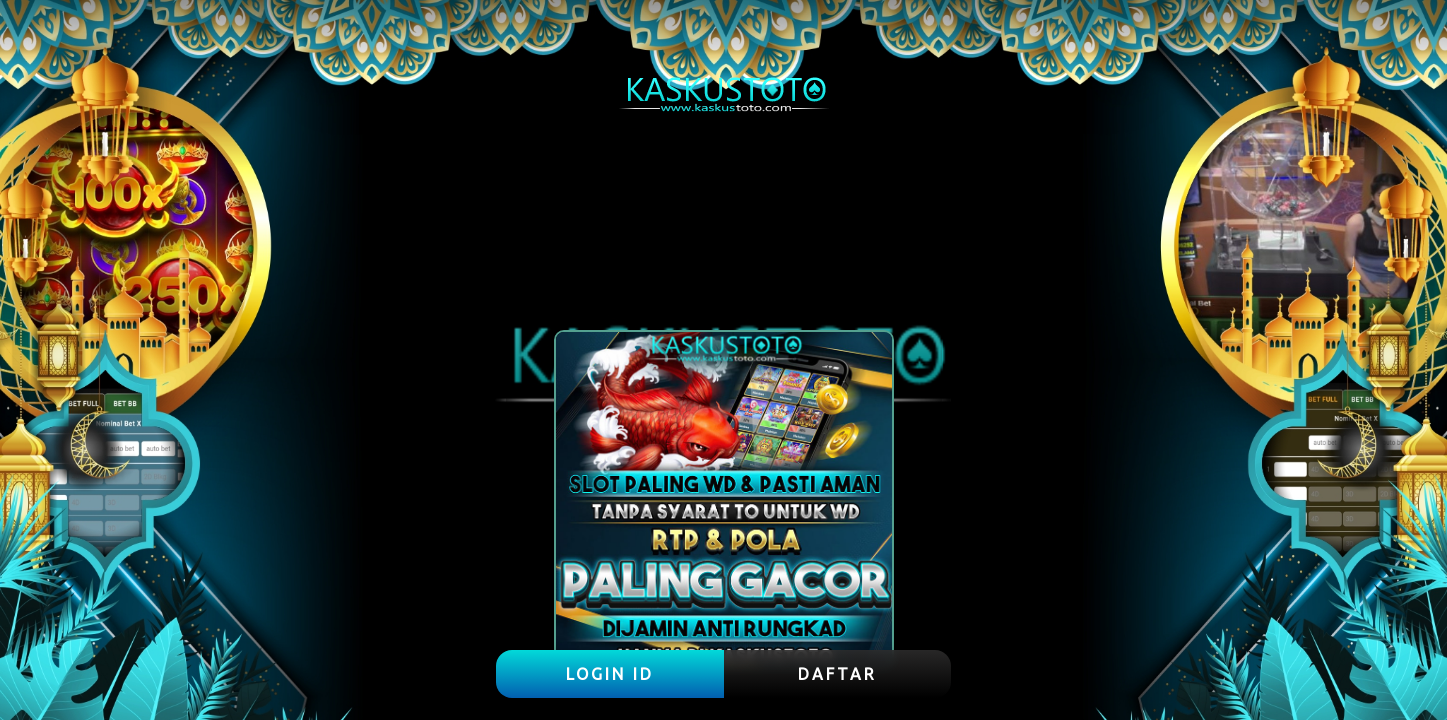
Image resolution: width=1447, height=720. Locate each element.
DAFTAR (837, 674)
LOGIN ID (610, 674)
